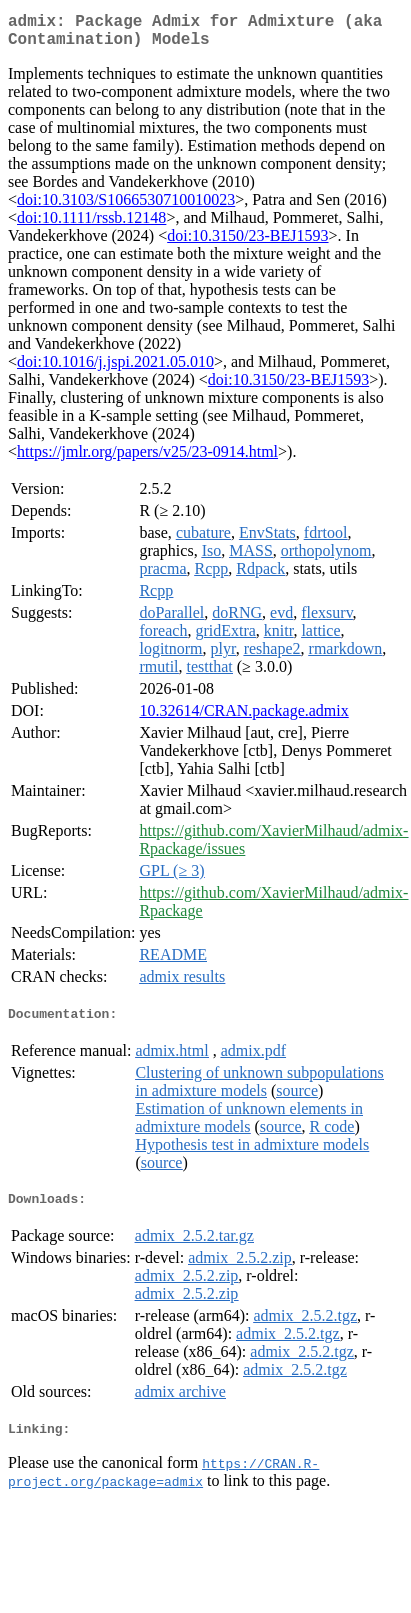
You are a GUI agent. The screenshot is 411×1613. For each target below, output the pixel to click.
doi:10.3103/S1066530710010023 (126, 207)
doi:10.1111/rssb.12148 (91, 225)
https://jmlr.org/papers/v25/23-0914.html (147, 459)
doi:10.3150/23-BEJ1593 (247, 243)
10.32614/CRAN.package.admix (243, 718)
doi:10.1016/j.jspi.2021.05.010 (115, 369)
